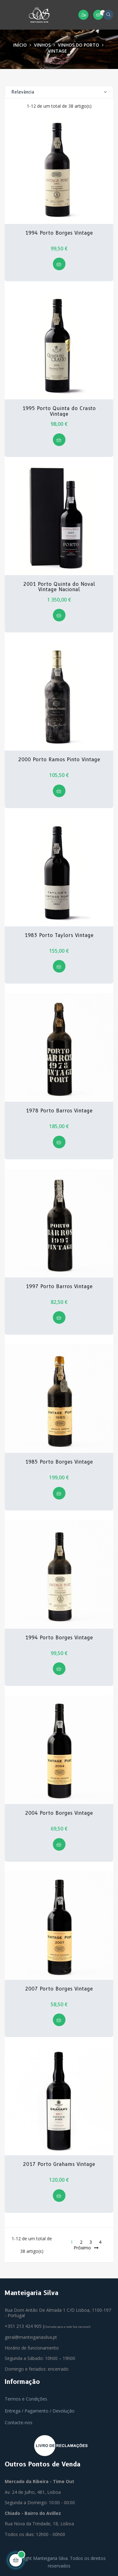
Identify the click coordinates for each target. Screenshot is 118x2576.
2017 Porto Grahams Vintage (59, 2164)
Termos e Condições (26, 2399)
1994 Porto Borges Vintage (59, 233)
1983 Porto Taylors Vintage (59, 935)
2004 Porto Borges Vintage (59, 1813)
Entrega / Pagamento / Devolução (40, 2411)
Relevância (59, 92)
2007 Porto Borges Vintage (59, 1989)
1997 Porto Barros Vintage (59, 1286)
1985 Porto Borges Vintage (59, 1462)
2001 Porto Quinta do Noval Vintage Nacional (59, 586)
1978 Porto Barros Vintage (59, 1111)
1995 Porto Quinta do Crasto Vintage (59, 411)
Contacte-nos (18, 2422)
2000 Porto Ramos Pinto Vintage (59, 760)
